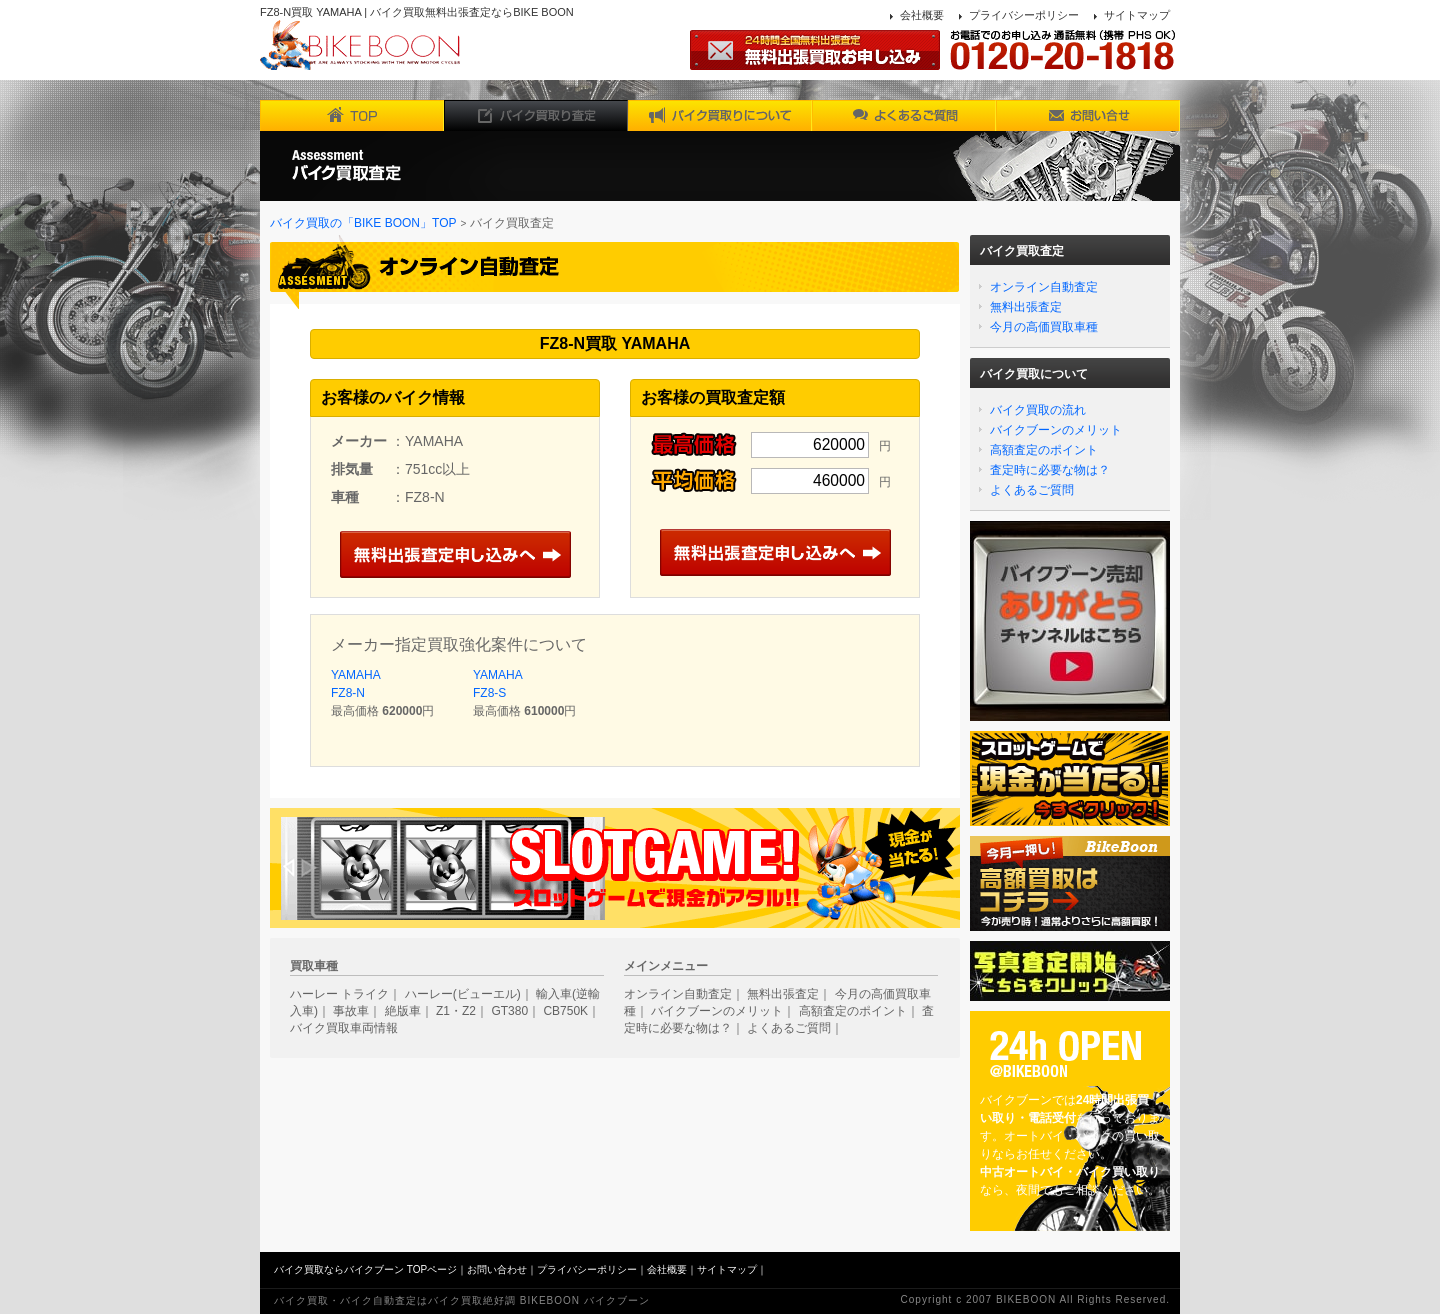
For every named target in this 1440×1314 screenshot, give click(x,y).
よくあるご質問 (1032, 490)
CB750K (565, 1011)
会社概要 (922, 15)
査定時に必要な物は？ (1050, 470)
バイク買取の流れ (1038, 410)
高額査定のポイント (1044, 450)
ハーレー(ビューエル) (463, 994)
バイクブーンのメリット (1056, 430)
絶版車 (403, 1011)
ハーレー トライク (339, 994)
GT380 (509, 1011)
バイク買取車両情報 (344, 1028)
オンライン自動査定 (1044, 287)
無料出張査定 (1026, 307)
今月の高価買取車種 (1044, 327)
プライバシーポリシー (1024, 15)
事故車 (351, 1011)
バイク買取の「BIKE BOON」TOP (363, 223)
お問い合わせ (497, 1269)
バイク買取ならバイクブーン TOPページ (365, 1269)
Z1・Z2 (456, 1011)
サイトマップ (1137, 15)
